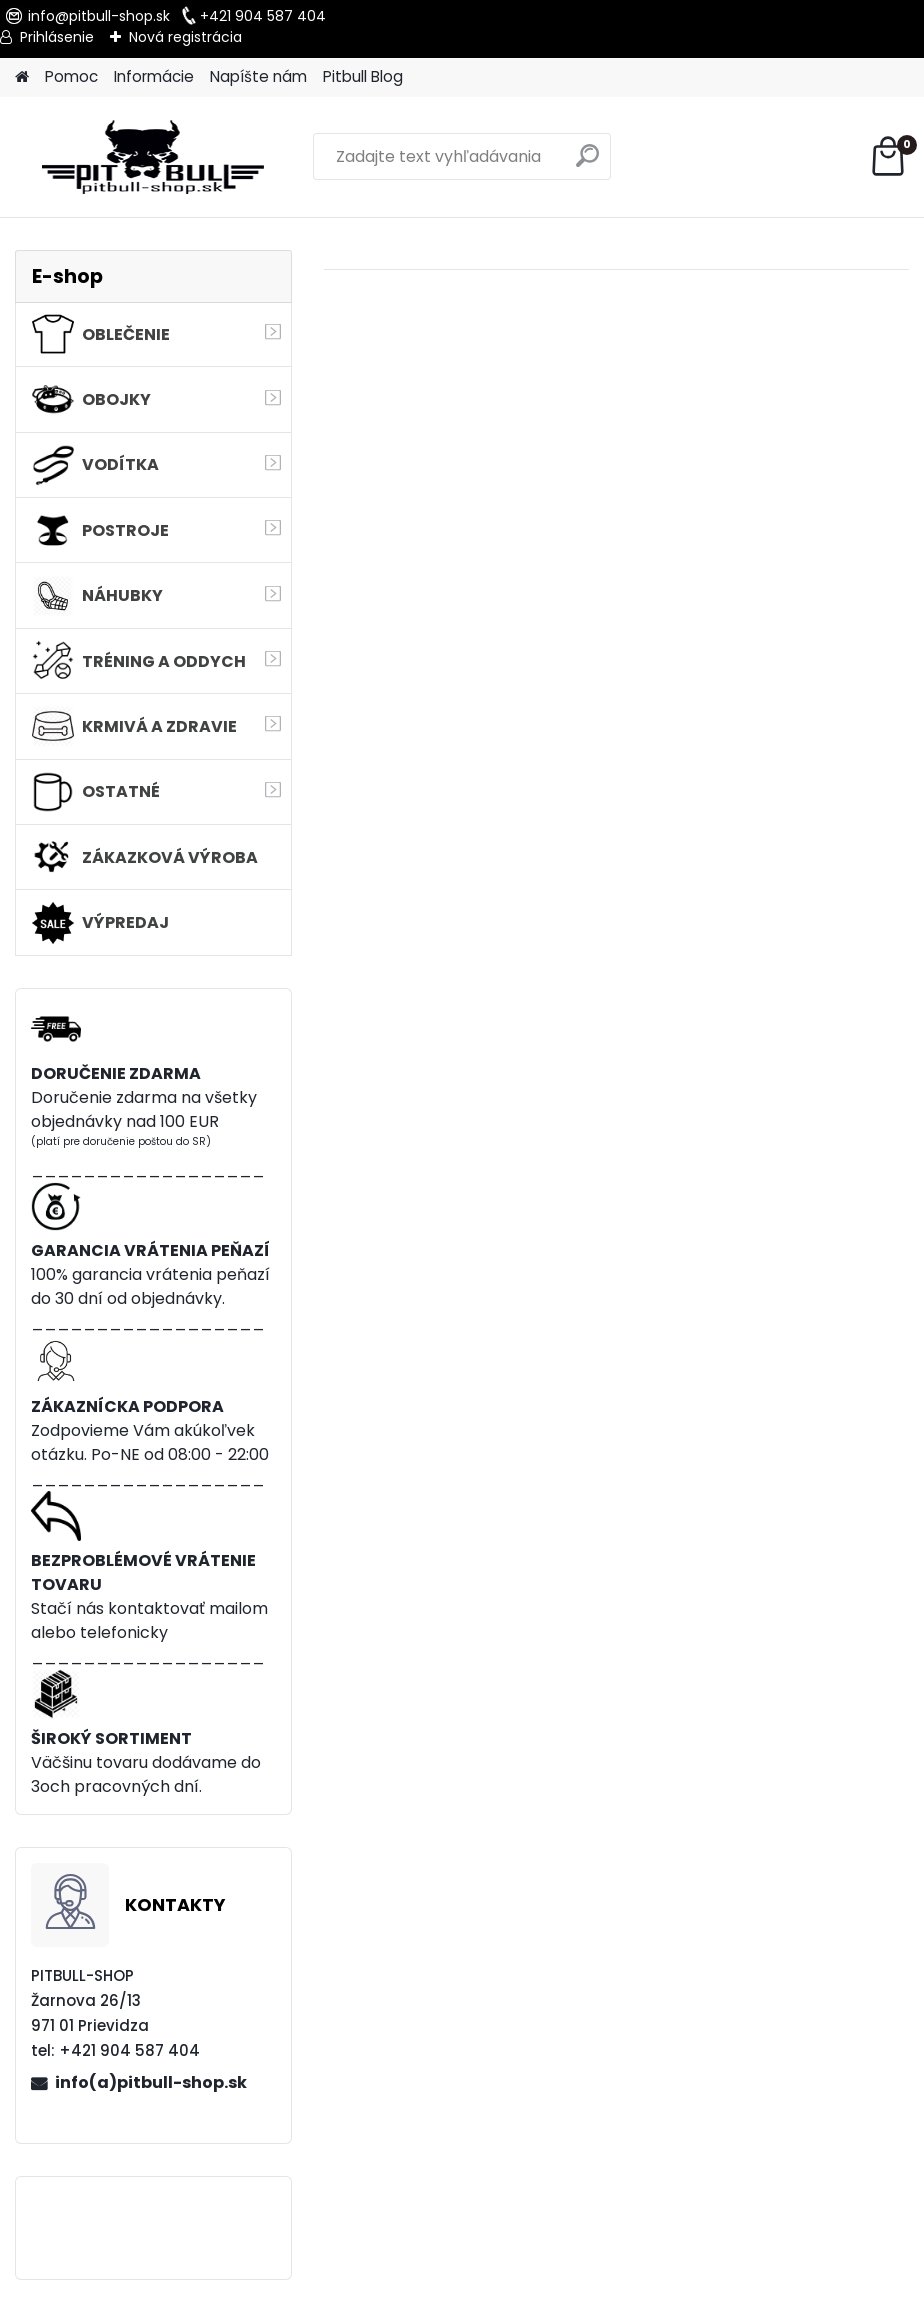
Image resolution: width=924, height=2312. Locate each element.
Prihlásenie (57, 37)
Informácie (154, 76)
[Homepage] (22, 77)
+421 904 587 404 (263, 16)
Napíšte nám (258, 76)
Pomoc (71, 76)
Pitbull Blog (363, 76)
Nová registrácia (185, 37)
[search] (587, 163)
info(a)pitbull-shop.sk (151, 2082)
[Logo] (152, 157)
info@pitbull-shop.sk (99, 16)
